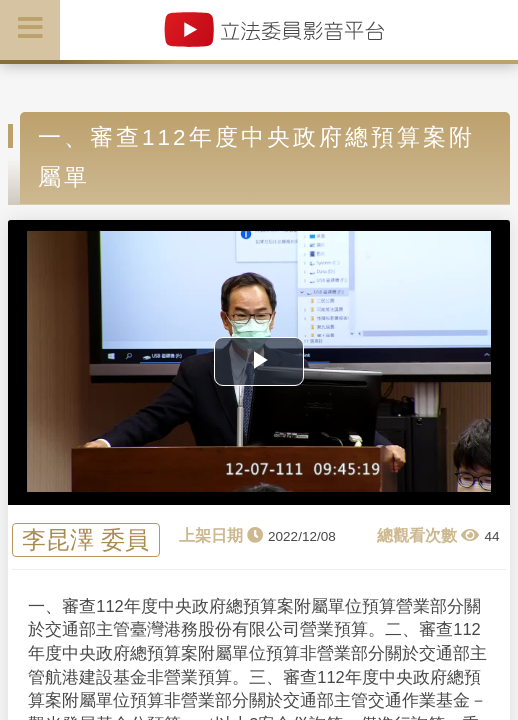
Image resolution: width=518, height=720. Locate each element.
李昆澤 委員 (85, 540)
